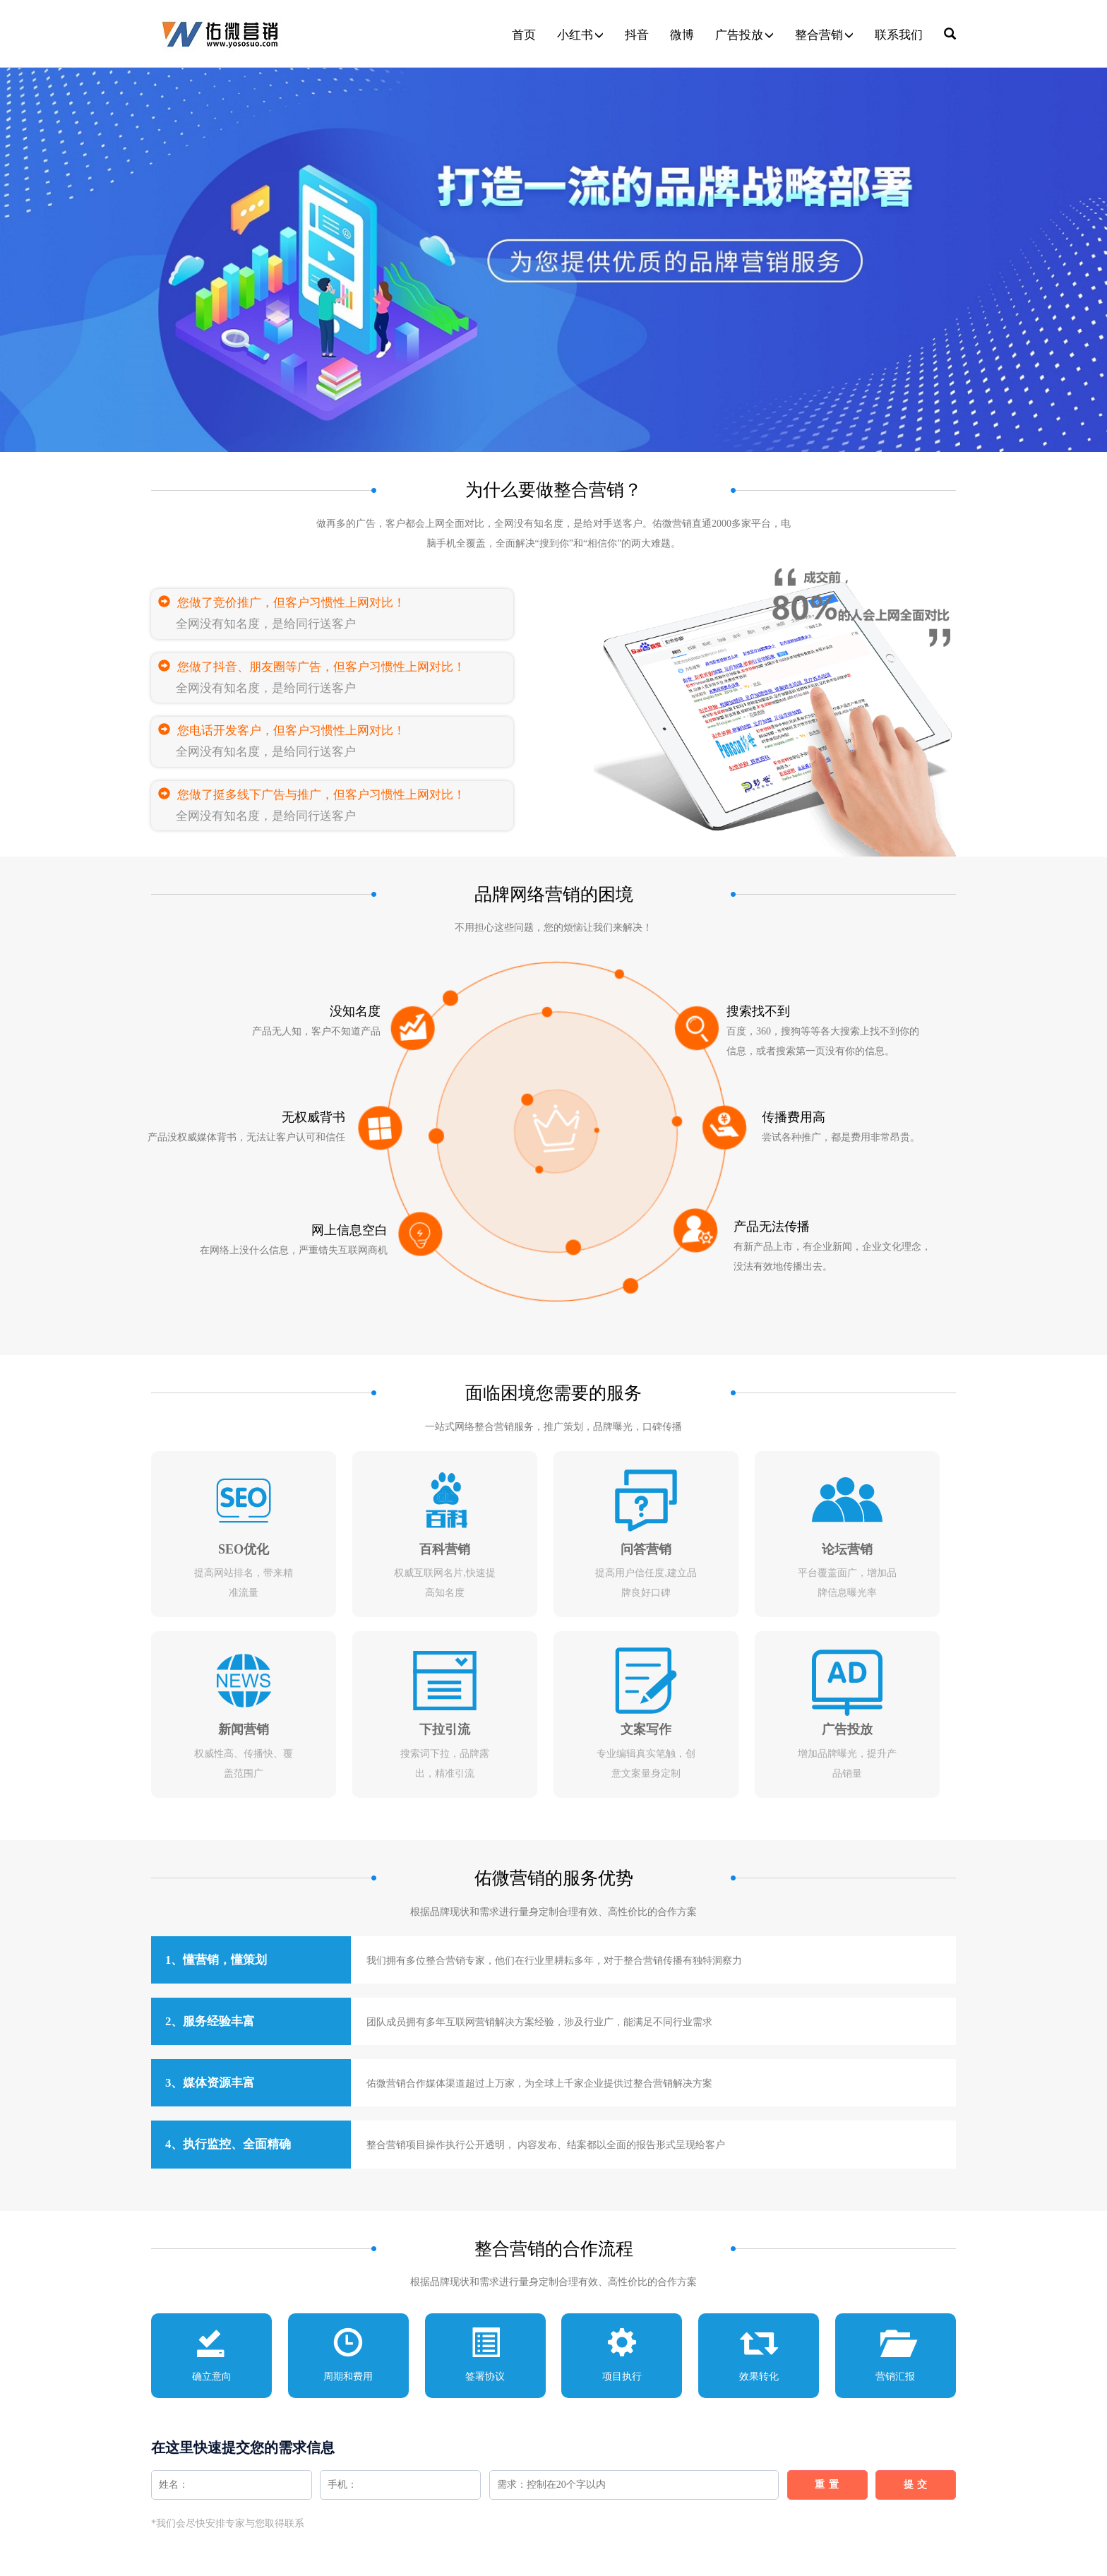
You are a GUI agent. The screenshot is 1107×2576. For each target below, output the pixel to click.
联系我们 (899, 35)
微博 (682, 35)
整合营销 (824, 35)
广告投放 (744, 35)
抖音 (637, 35)
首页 (524, 35)
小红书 (580, 35)
